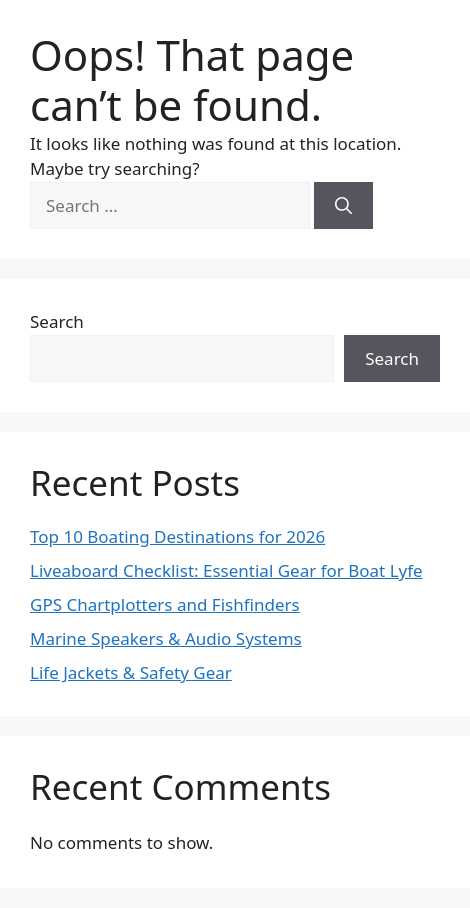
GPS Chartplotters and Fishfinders (165, 604)
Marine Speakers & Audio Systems (166, 638)
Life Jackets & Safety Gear (131, 672)
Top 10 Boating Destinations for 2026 (177, 536)
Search (57, 321)
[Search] (343, 206)
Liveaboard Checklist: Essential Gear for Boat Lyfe (226, 570)
